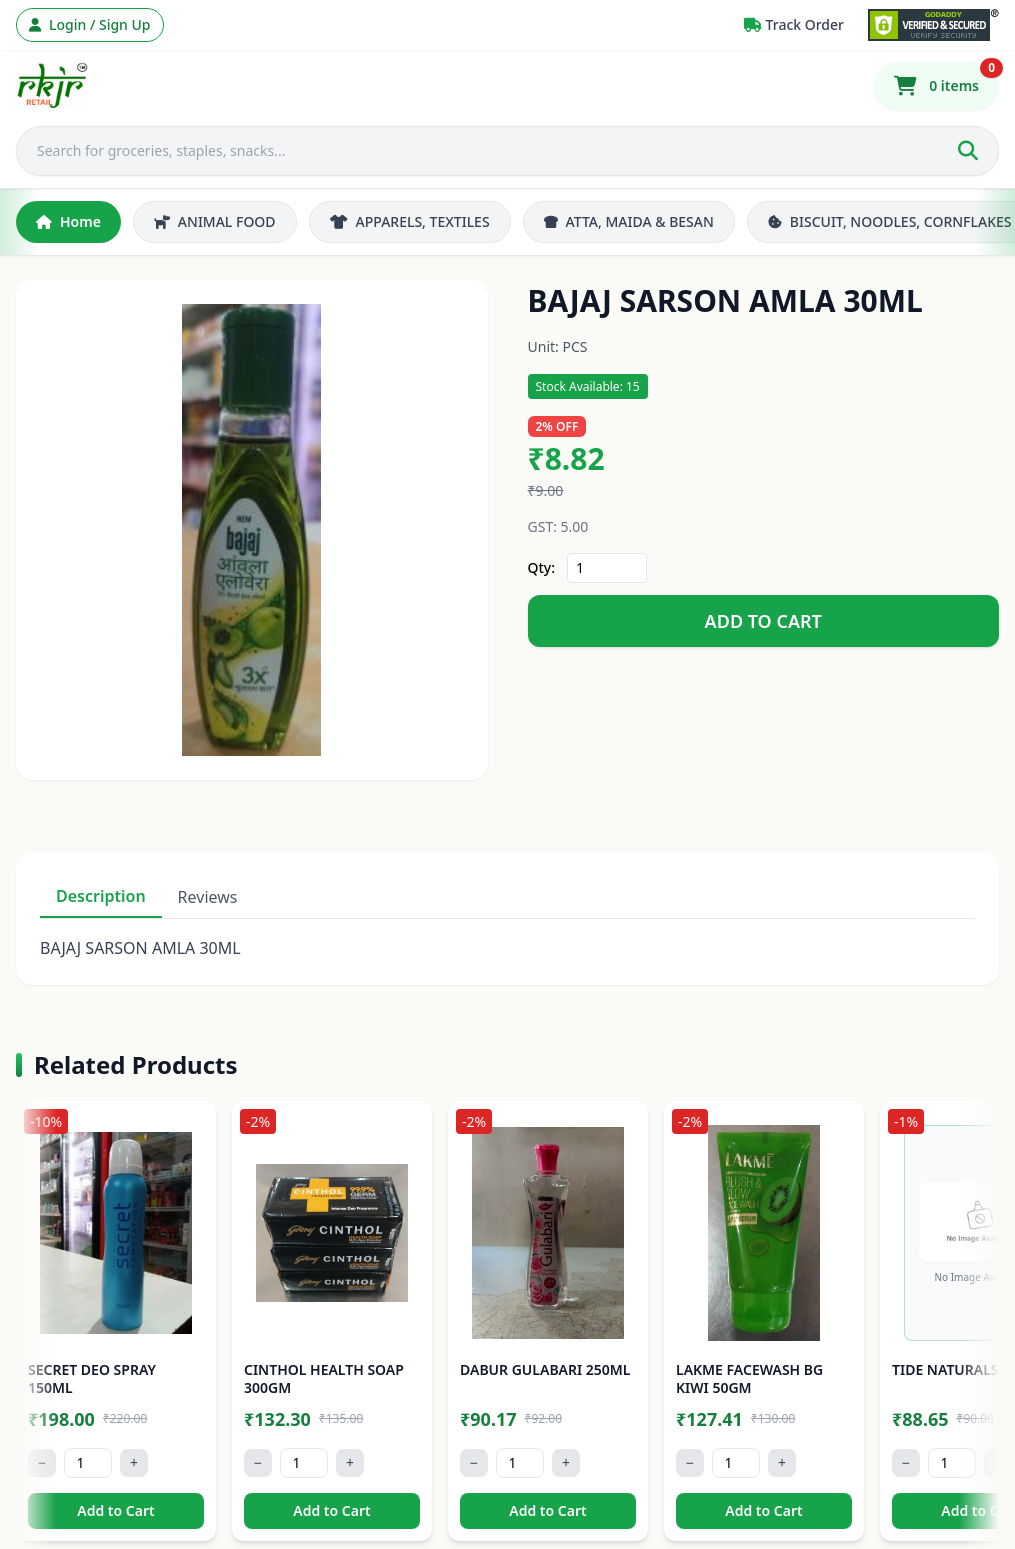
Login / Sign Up (90, 24)
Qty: (542, 567)
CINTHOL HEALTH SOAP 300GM (324, 1378)
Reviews (208, 897)
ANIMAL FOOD (215, 221)
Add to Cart (115, 1510)
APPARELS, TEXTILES (410, 221)
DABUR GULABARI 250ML (545, 1369)
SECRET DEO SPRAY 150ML (92, 1378)
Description (101, 896)
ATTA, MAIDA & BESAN (629, 221)
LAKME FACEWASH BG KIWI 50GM (749, 1378)
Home (68, 221)
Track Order (794, 24)
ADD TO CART (763, 621)
